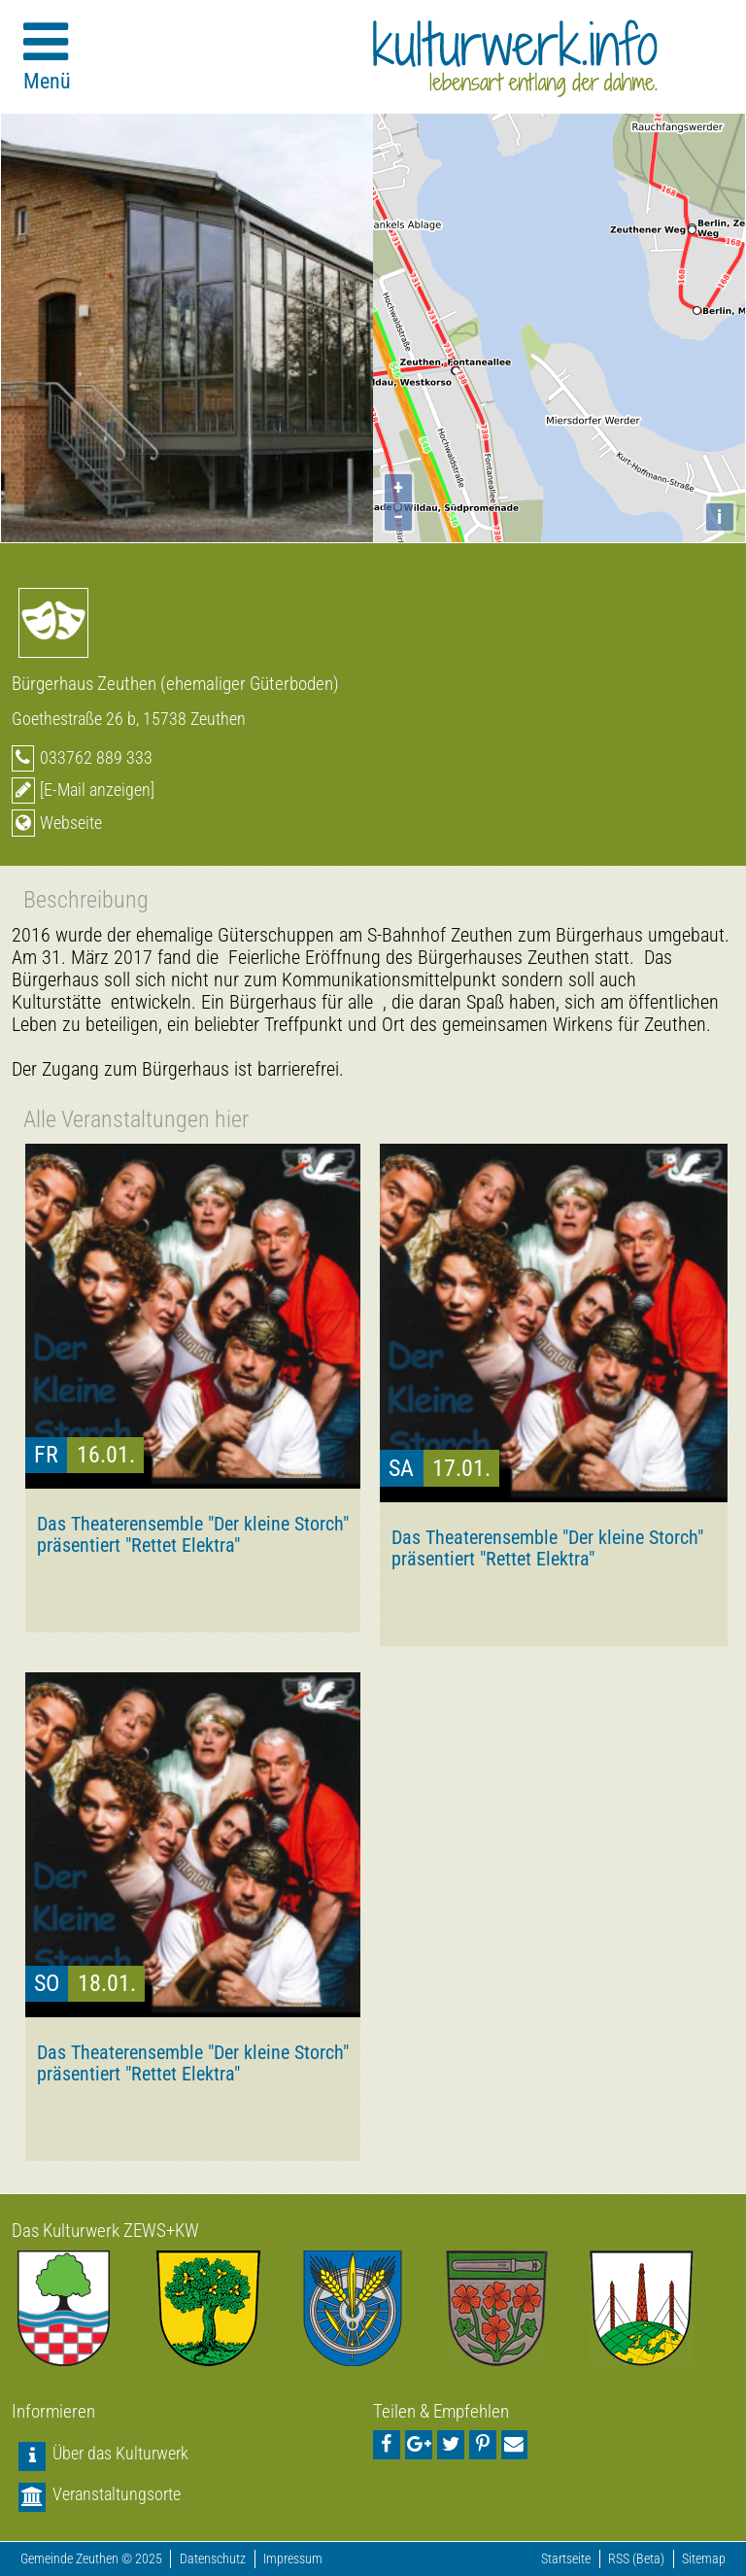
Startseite (566, 2559)
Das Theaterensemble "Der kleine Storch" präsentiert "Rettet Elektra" (193, 1534)
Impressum (292, 2559)
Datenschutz (213, 2559)
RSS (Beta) (636, 2559)
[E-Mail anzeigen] (97, 789)
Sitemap (704, 2559)
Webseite (71, 822)
